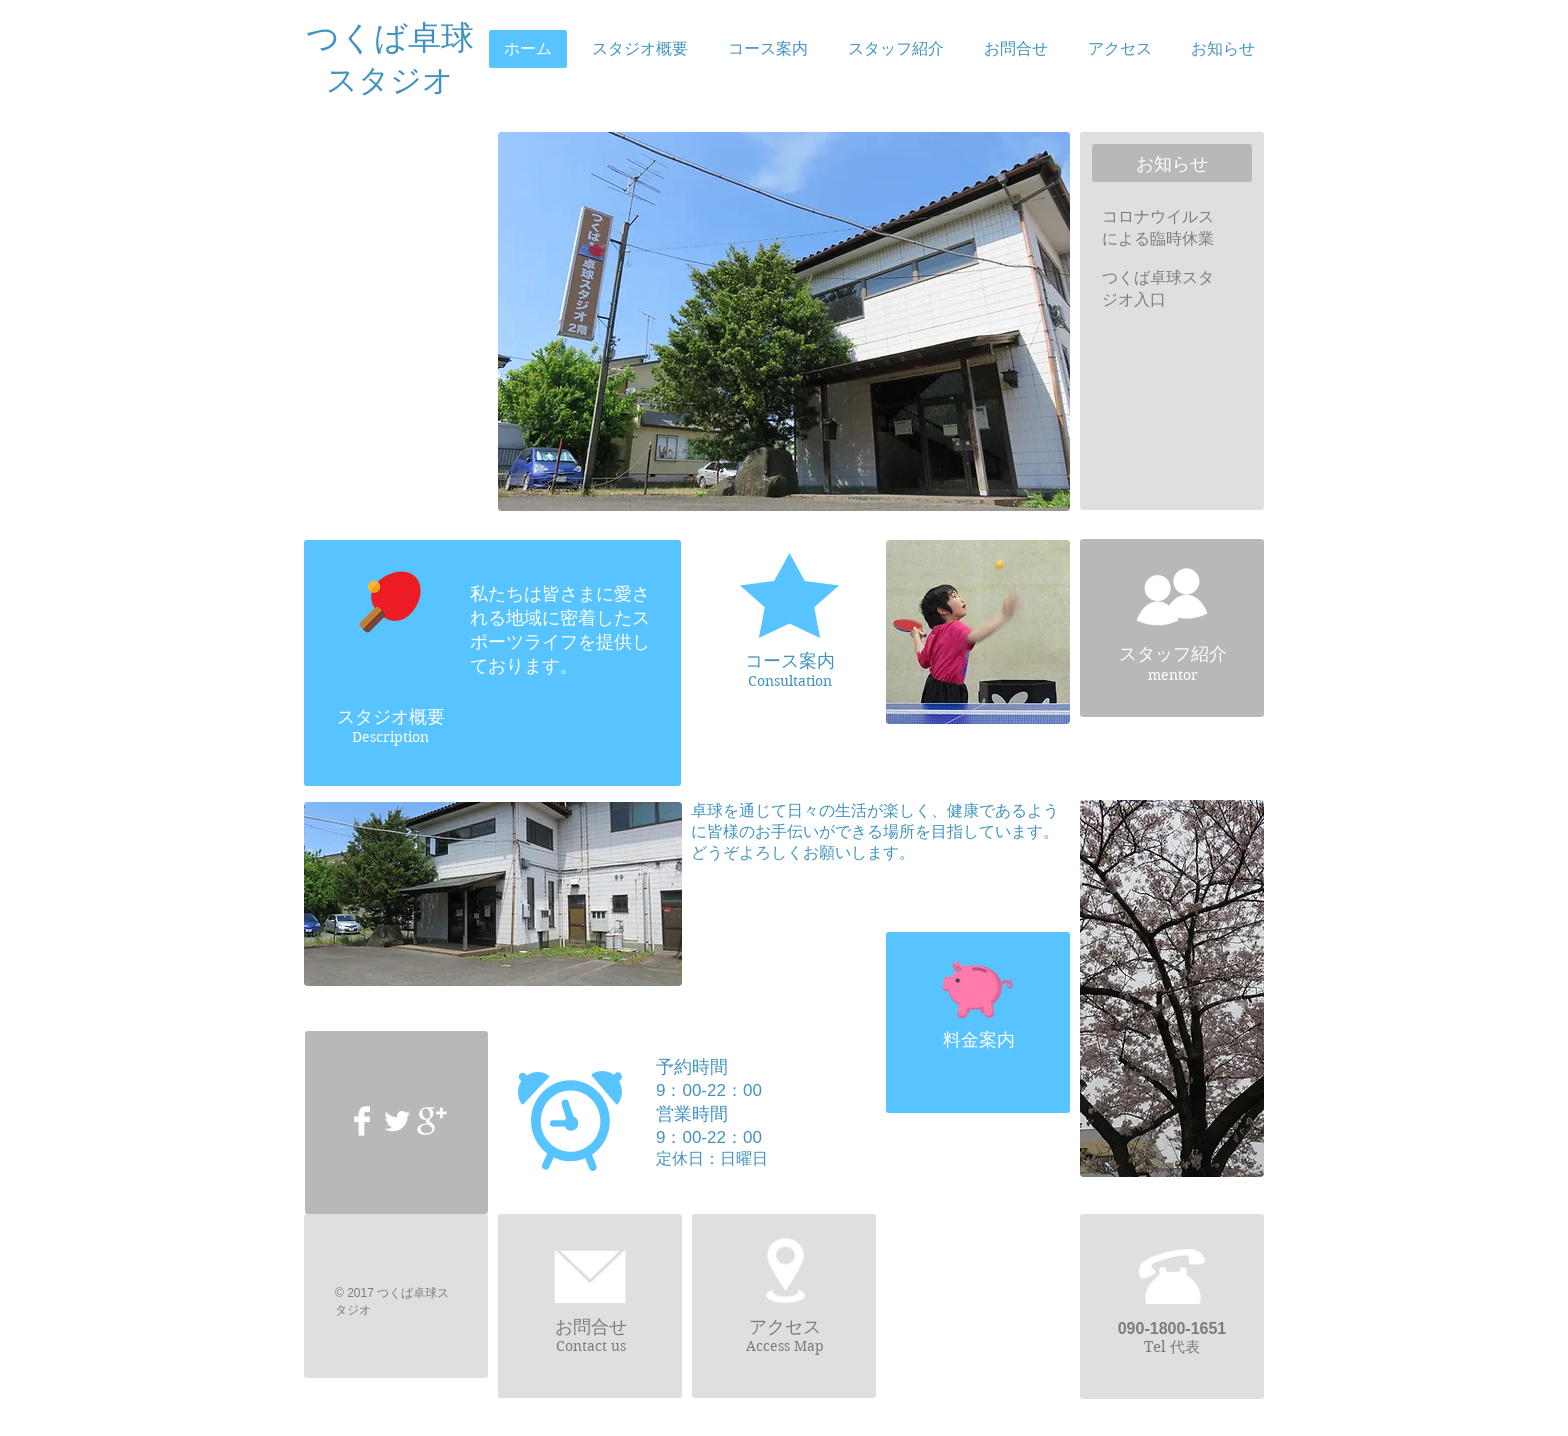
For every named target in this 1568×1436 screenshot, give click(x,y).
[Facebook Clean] (362, 1121)
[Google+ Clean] (432, 1121)
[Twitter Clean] (397, 1121)
